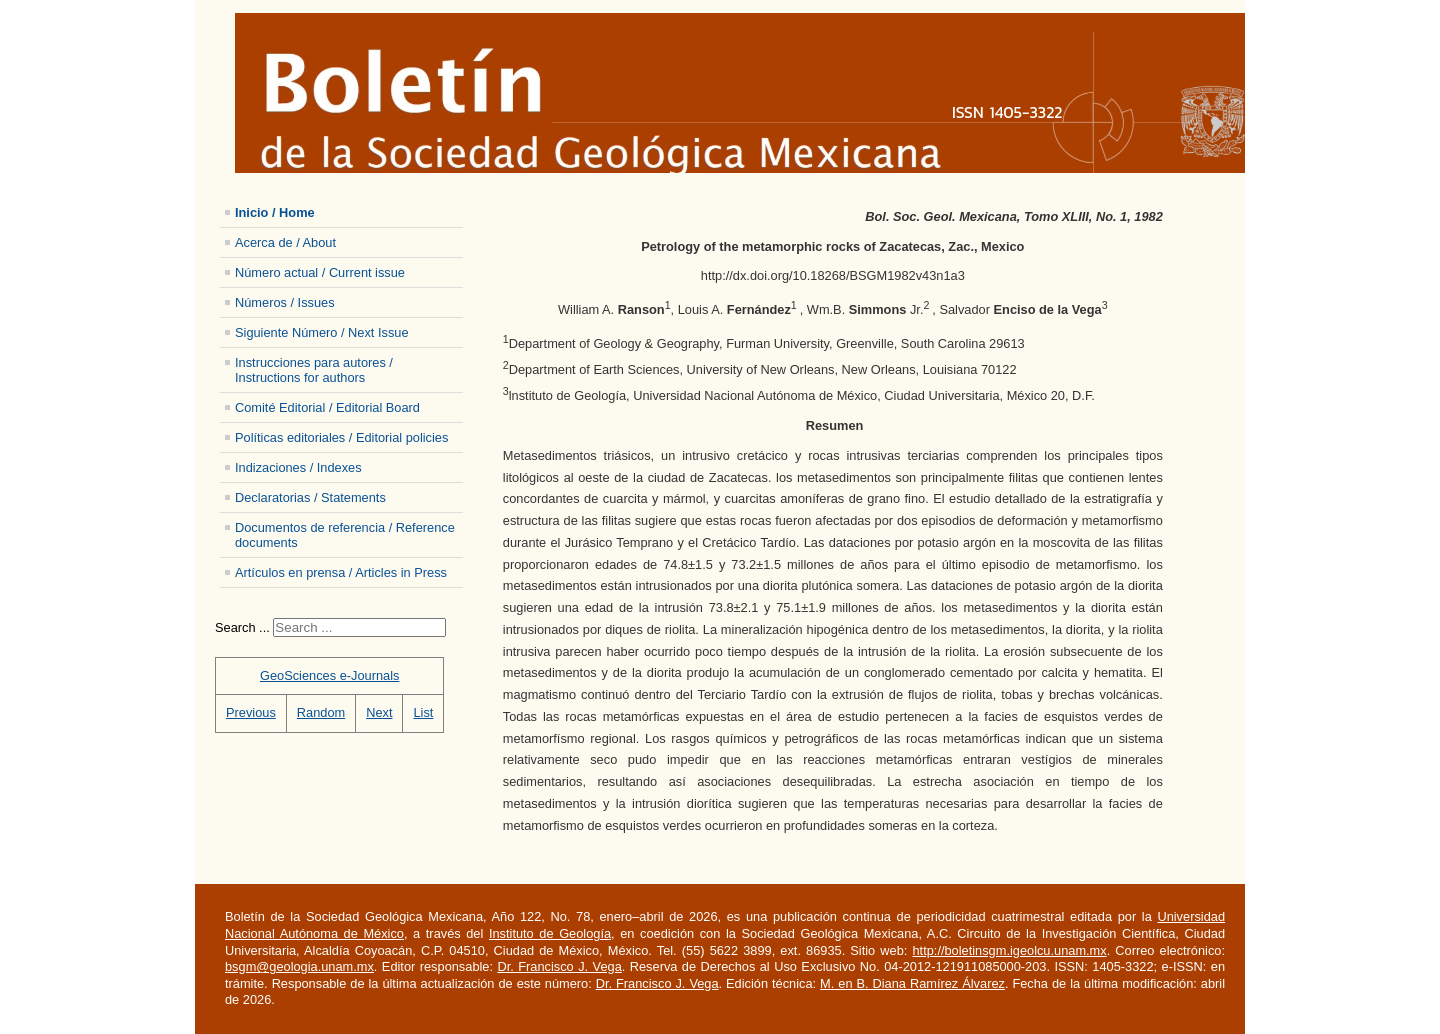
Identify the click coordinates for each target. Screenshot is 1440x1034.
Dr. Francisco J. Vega (559, 966)
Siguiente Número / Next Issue (322, 332)
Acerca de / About (285, 242)
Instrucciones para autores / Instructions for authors (314, 370)
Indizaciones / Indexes (298, 467)
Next (379, 712)
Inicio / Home (275, 212)
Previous (251, 712)
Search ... (242, 627)
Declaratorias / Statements (310, 497)
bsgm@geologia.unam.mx (299, 966)
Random (321, 712)
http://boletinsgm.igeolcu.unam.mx (1009, 950)
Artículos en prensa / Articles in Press (341, 572)
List (423, 712)
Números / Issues (285, 302)
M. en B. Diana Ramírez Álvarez (912, 983)
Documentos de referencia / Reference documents (345, 535)
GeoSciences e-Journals (329, 675)
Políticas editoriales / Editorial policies (341, 437)
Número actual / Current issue (320, 272)
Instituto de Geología (550, 933)
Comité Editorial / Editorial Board (327, 407)
